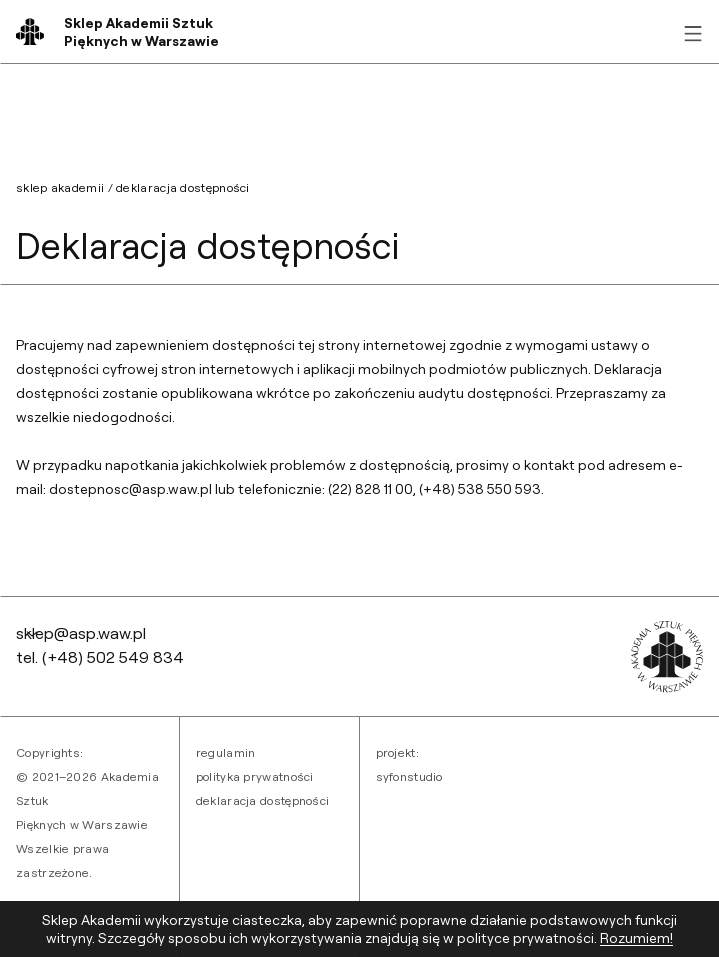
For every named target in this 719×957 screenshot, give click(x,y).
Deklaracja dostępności (263, 800)
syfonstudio (409, 776)
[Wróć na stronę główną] (142, 32)
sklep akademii (60, 187)
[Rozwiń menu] (693, 32)
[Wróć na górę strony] (32, 633)
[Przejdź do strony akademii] (667, 657)
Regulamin (226, 752)
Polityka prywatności (255, 776)
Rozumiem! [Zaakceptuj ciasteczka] (636, 937)
